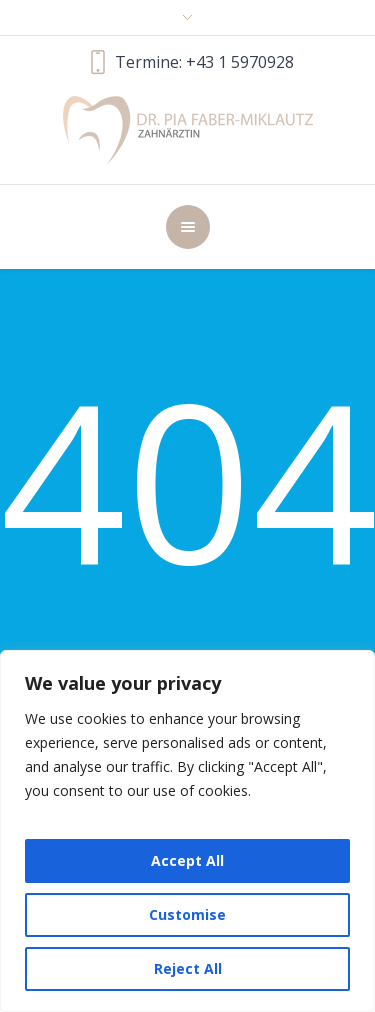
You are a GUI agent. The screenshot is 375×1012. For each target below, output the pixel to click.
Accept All (187, 860)
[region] (187, 831)
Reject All (188, 968)
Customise (187, 914)
